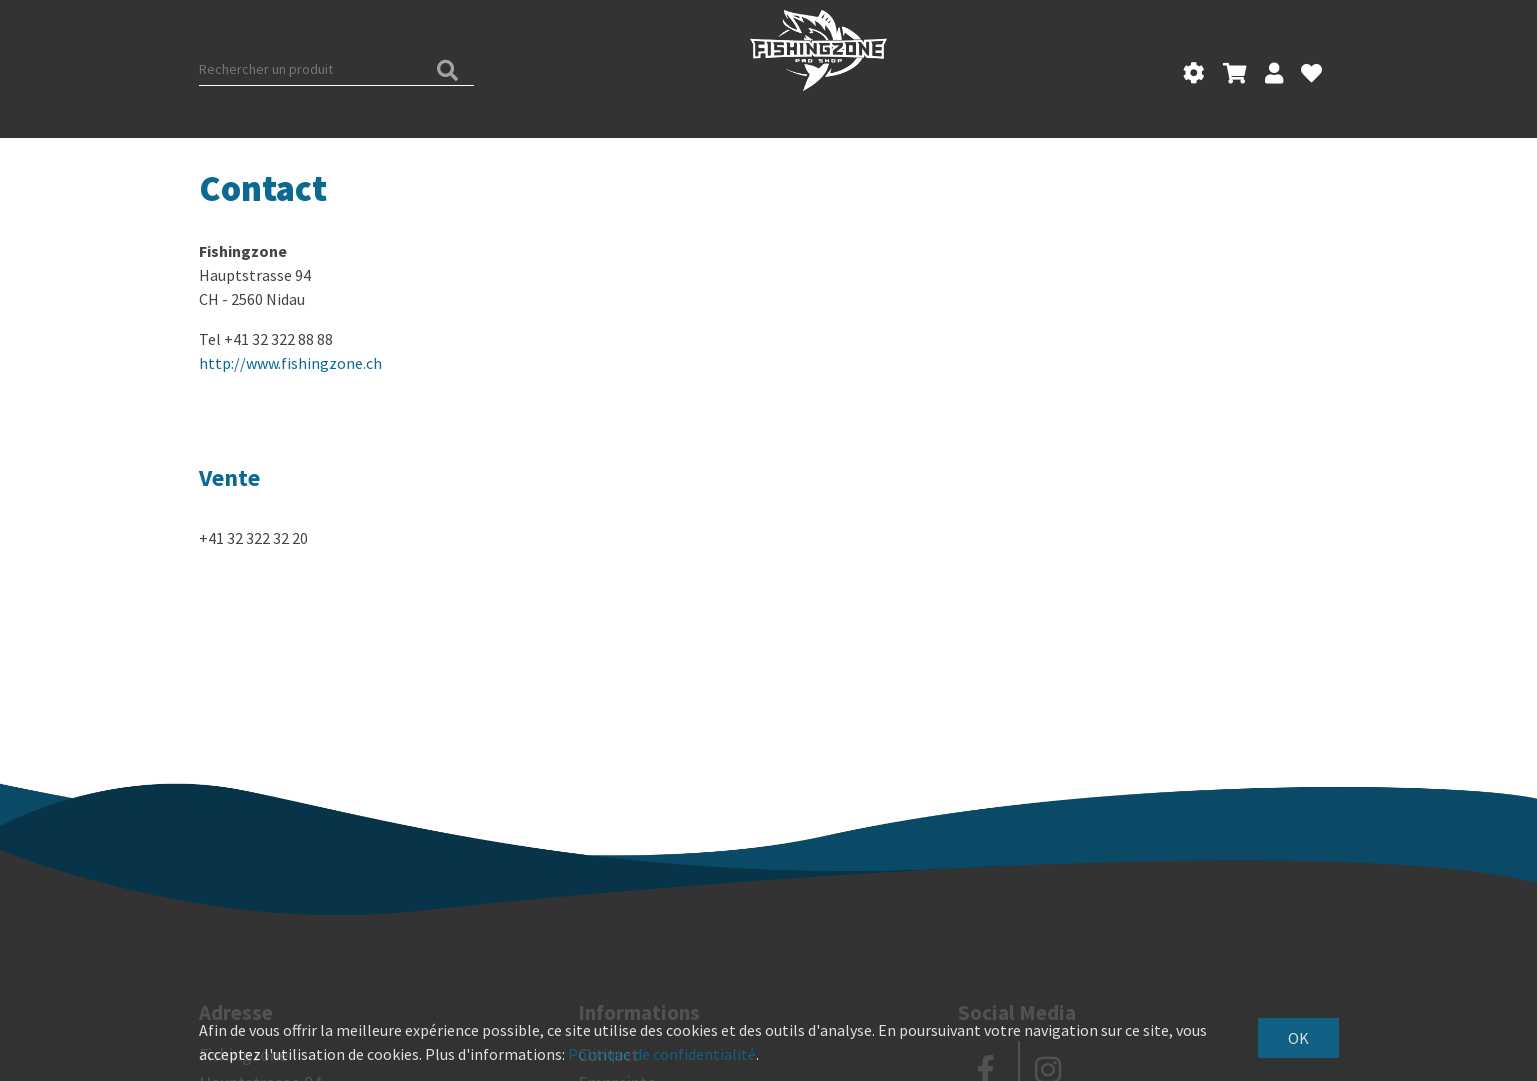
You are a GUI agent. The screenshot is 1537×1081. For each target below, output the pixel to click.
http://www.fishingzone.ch (290, 363)
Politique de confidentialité (662, 1054)
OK (1298, 1038)
